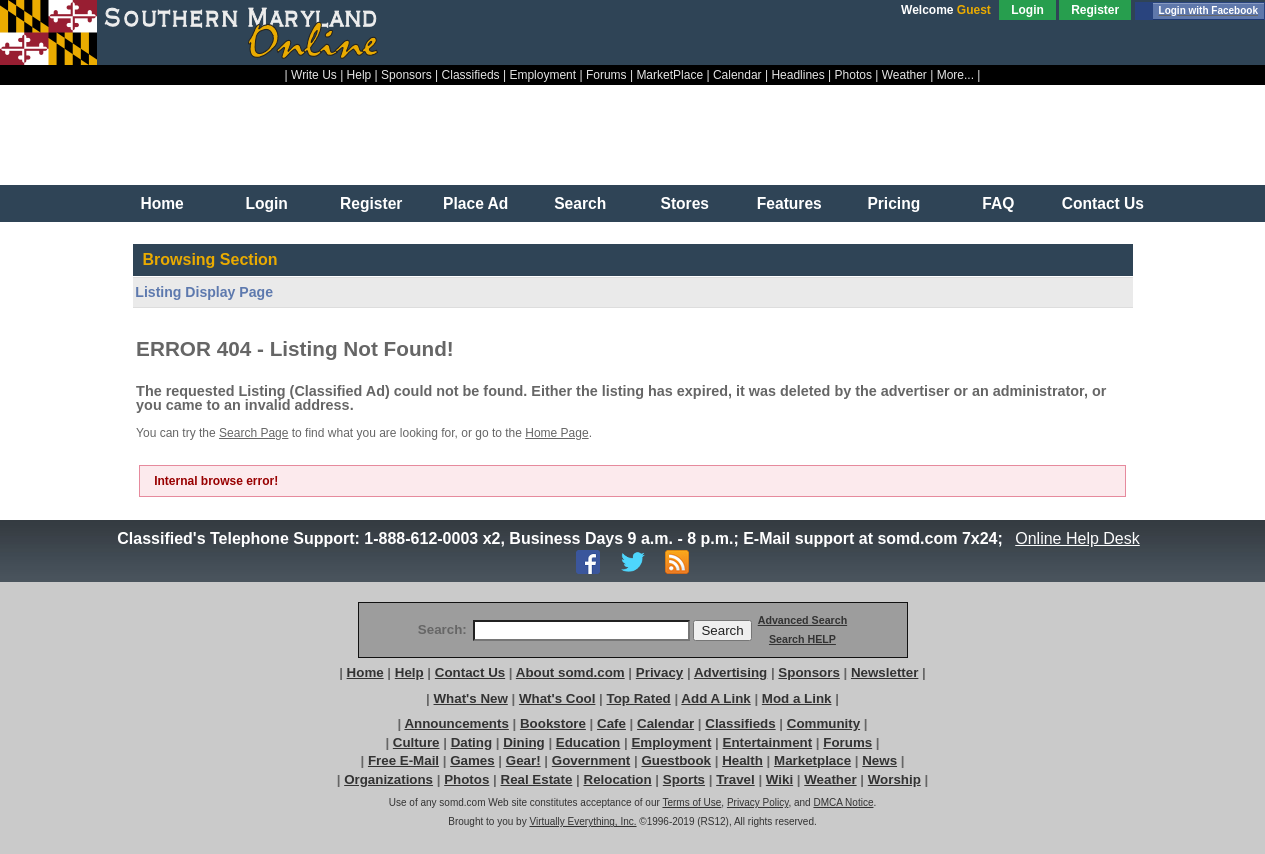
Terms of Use (691, 802)
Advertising (730, 672)
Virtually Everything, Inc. (582, 821)
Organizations (388, 779)
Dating (471, 742)
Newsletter (884, 672)
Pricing (893, 203)
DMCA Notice (843, 802)
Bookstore (553, 723)
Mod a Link (797, 698)
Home (161, 203)
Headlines (797, 75)
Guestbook (676, 760)
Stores (684, 203)
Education (588, 742)
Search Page (253, 433)
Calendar (737, 75)
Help (359, 75)
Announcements (456, 723)
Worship (894, 779)
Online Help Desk (1078, 538)
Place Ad (475, 203)
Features (789, 203)
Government (591, 760)
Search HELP (802, 639)
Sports (684, 779)
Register (1095, 10)
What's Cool (557, 698)
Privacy (659, 672)
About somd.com (570, 672)
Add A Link (715, 698)
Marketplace (812, 760)
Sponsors (406, 75)
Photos (853, 75)
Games (472, 760)
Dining (523, 742)
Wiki (779, 779)
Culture (416, 742)
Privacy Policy (758, 802)
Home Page (556, 433)
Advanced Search (802, 620)
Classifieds (471, 75)
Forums (606, 75)
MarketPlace (669, 75)
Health (742, 760)
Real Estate (537, 779)
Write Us (314, 75)
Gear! (523, 760)
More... (955, 75)
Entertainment (768, 742)
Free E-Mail (403, 760)
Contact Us (1103, 203)
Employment (542, 75)
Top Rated (639, 698)
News (879, 760)
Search (580, 203)
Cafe (611, 723)
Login (1027, 10)
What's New (471, 698)
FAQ (998, 203)
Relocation (618, 779)
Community (823, 723)
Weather (904, 75)
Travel (735, 779)
